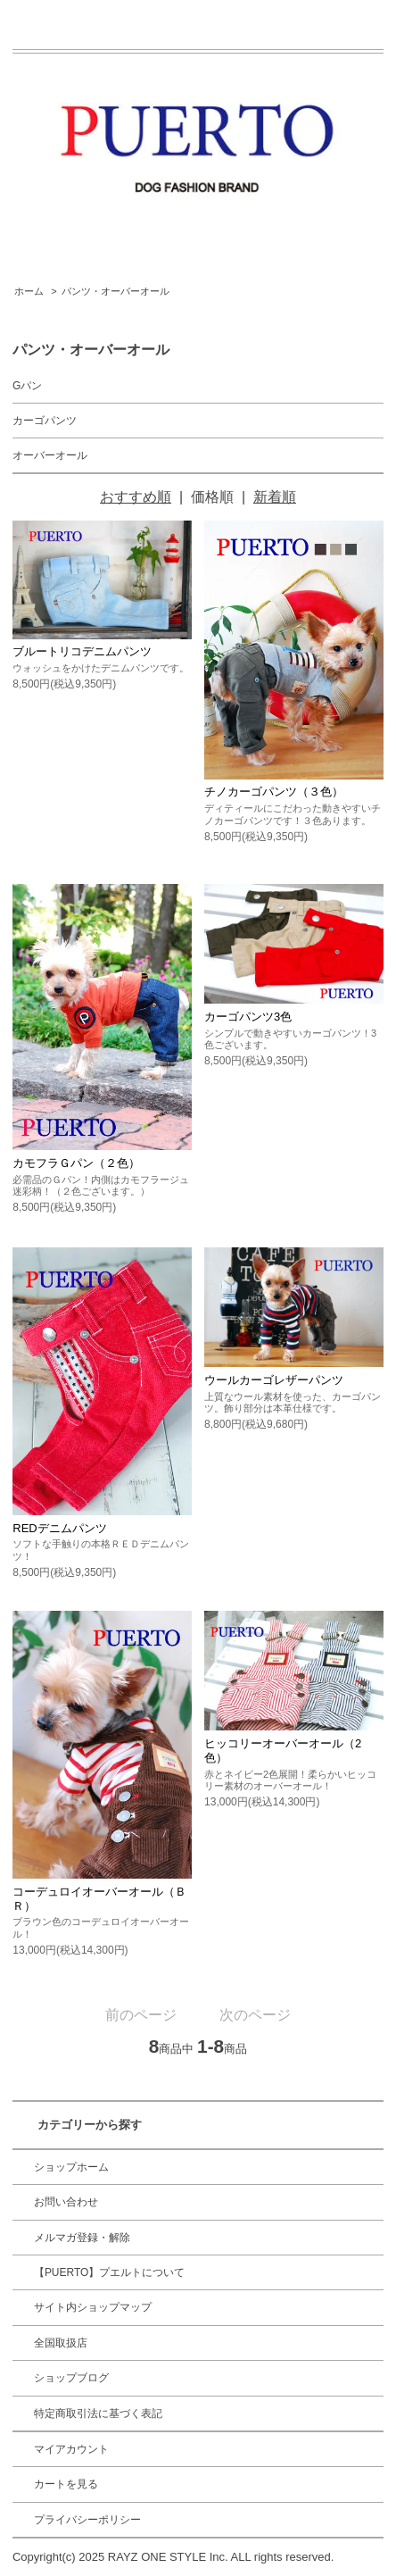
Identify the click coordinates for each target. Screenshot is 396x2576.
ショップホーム (71, 2167)
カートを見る (66, 2484)
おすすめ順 (135, 496)
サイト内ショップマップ (93, 2307)
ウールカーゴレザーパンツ (273, 1380)
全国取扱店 (60, 2343)
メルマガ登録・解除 (82, 2237)
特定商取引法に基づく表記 (98, 2413)
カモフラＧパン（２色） (76, 1163)
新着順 (274, 496)
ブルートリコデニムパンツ (82, 651)
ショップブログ (71, 2378)
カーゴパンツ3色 (248, 1016)
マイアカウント (71, 2449)
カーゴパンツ (44, 420)
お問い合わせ (66, 2202)
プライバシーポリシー (87, 2519)
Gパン (27, 385)
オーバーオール (49, 455)
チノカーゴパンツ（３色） (273, 791)
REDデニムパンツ (59, 1528)
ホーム (29, 291)
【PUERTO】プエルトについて (110, 2272)
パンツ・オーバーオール (115, 291)
